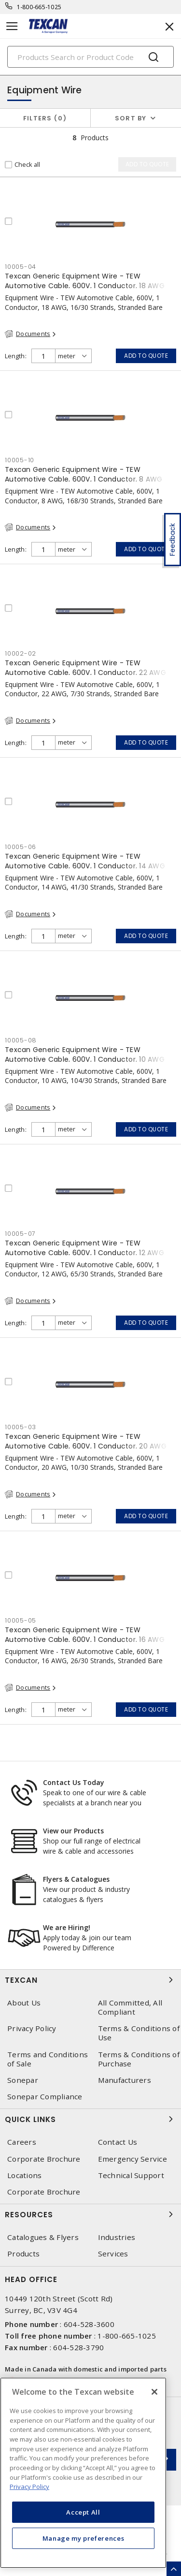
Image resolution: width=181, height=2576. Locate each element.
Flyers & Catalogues (76, 1879)
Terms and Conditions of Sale (47, 2059)
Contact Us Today (73, 1782)
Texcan (90, 1980)
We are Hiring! (66, 1927)
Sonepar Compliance (45, 2096)
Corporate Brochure (44, 2159)
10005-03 (20, 1427)
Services (113, 2253)
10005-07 (20, 1233)
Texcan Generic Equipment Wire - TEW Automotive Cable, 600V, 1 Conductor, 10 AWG (85, 1054)
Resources (90, 2214)
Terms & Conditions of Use (139, 2033)
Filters (45, 118)
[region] (83, 2472)
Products (23, 2253)
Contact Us (118, 2142)
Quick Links (90, 2119)
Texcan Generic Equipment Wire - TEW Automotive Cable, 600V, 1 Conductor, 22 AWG (85, 667)
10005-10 (19, 460)
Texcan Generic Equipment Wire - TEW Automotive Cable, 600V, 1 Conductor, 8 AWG (84, 474)
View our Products (73, 1830)
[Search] (90, 57)
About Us (24, 2002)
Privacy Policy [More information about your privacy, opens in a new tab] (29, 2486)
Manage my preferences (83, 2538)
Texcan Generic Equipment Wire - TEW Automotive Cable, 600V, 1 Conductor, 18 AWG (85, 281)
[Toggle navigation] (12, 26)
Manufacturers (124, 2080)
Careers (21, 2142)
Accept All (83, 2512)
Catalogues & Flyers (43, 2237)
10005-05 (20, 1620)
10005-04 (20, 267)
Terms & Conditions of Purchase (139, 2059)
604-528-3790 (78, 2347)
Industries (117, 2237)
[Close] (154, 2391)
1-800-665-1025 (39, 7)
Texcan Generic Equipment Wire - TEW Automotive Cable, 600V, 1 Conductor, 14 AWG (85, 861)
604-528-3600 (89, 2324)
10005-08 (21, 1040)
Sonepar (22, 2080)
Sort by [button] (131, 118)
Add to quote (146, 355)
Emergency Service (132, 2159)
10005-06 (20, 847)
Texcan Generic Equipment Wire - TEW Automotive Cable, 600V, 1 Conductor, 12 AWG (84, 1248)
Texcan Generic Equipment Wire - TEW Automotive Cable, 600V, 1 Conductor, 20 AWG (86, 1441)
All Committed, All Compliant (130, 2007)
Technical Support (131, 2175)
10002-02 (20, 653)
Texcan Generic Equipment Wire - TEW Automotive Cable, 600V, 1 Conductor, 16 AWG (85, 1634)
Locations (24, 2175)
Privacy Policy (31, 2028)
